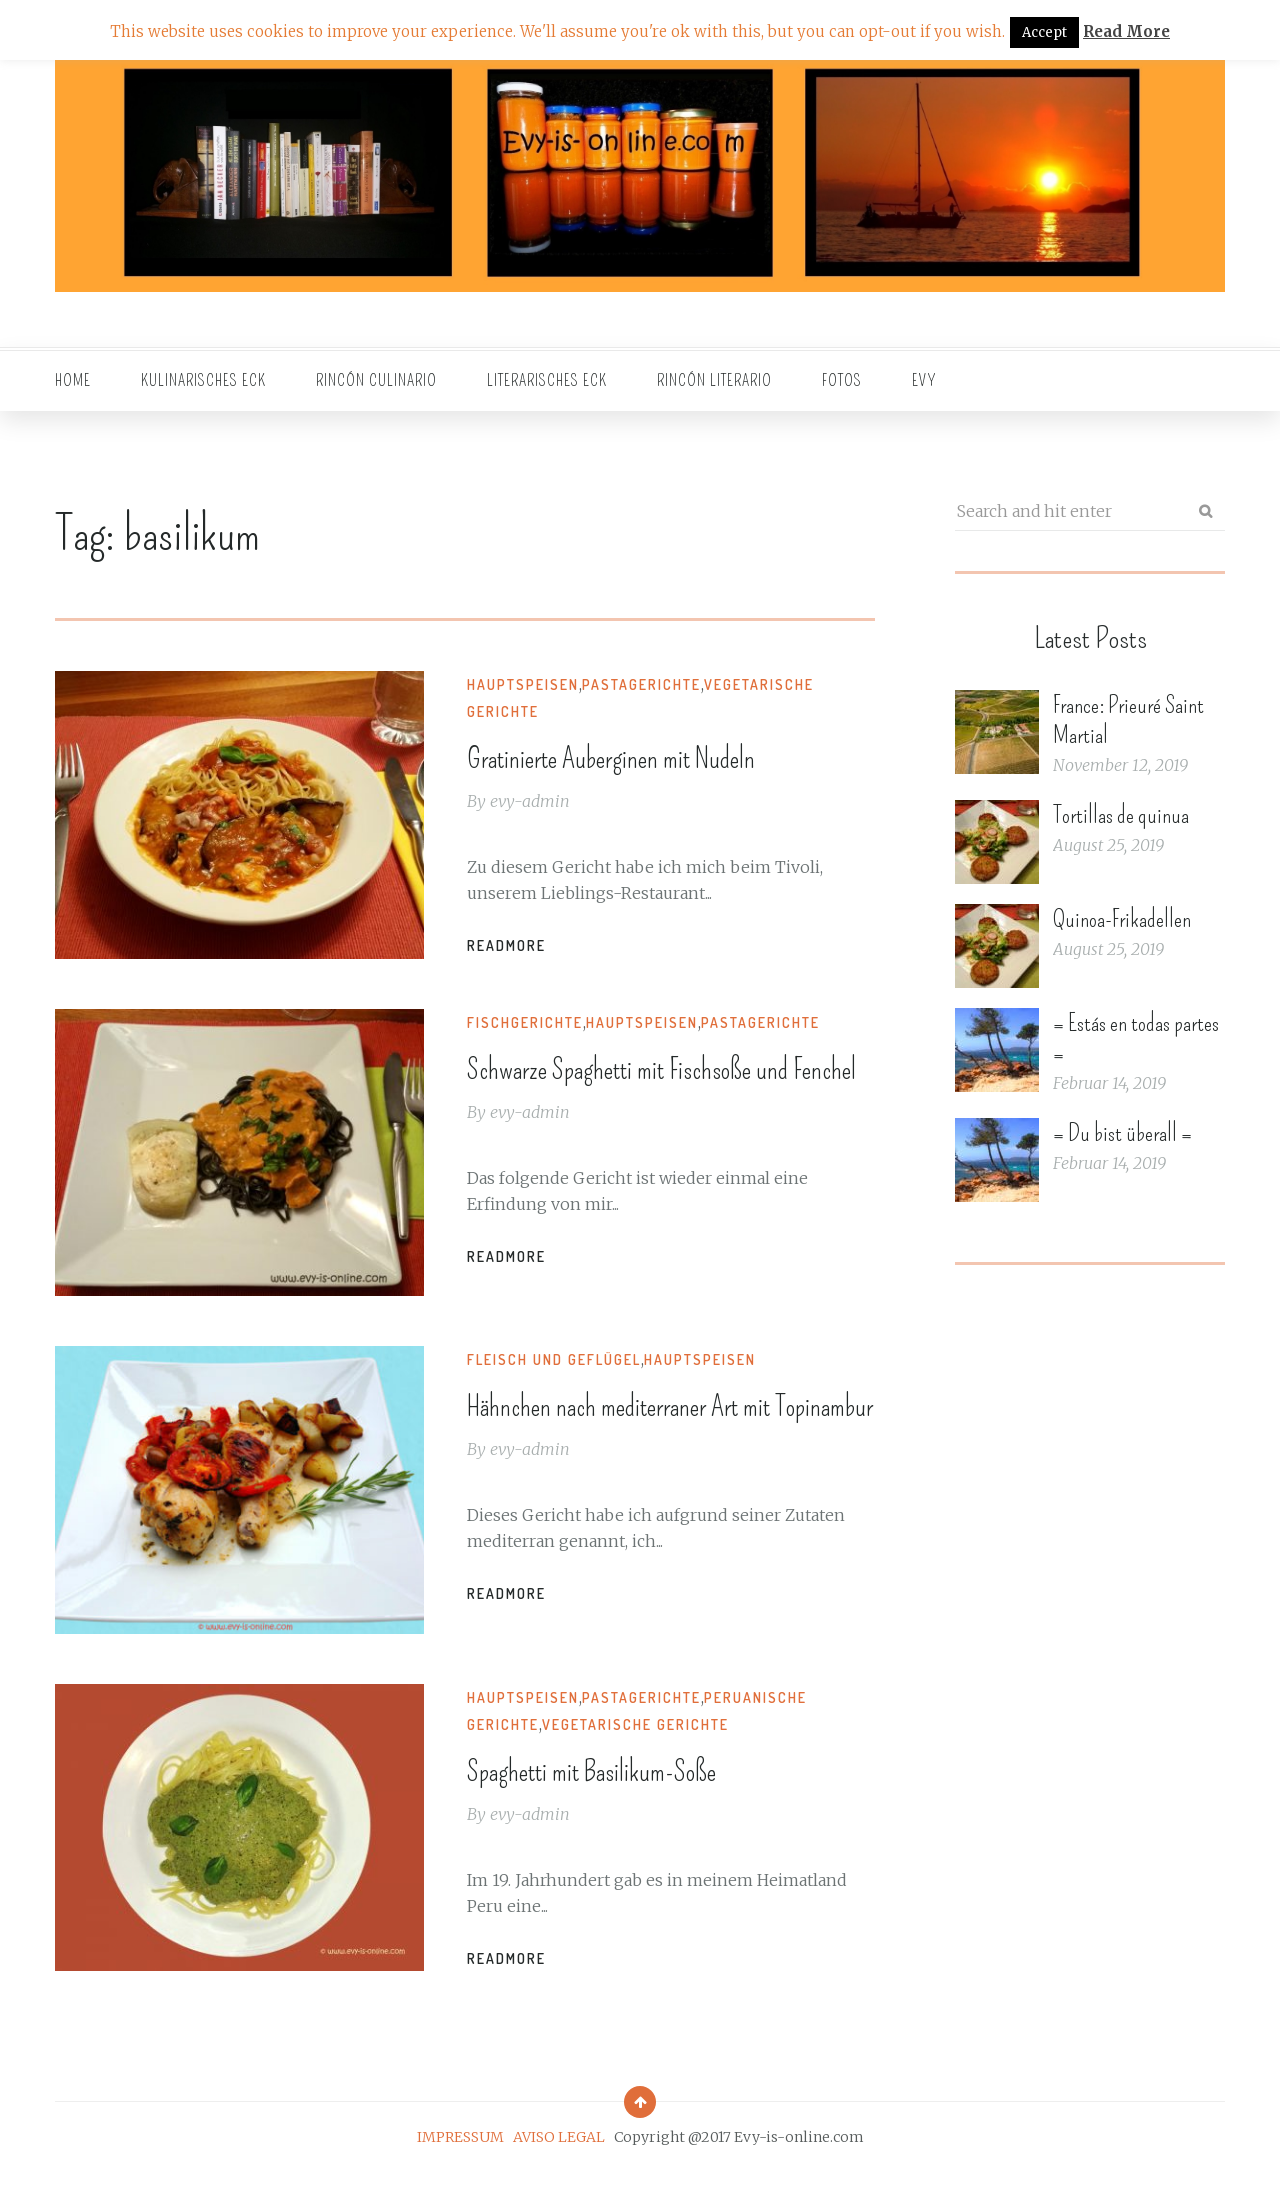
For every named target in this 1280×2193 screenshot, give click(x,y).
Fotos (842, 380)
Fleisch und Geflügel (561, 1370)
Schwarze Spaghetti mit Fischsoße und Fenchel (659, 1088)
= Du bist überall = (1122, 1133)
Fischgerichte (532, 1022)
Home (73, 380)
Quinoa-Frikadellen (1122, 919)
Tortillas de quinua (1121, 815)
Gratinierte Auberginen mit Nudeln (661, 756)
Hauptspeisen (530, 684)
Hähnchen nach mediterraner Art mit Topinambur (669, 1436)
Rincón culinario (376, 380)
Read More (1126, 31)
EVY (924, 380)
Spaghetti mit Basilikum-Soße (636, 1790)
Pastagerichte (648, 684)
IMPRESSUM (460, 2158)
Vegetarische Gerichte (642, 1745)
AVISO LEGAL (559, 2158)
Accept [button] (1044, 32)
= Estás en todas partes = (1136, 1038)
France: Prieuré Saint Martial (1128, 720)
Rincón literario (714, 380)
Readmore (513, 944)
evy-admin (537, 800)
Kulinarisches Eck (203, 380)
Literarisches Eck (547, 380)
